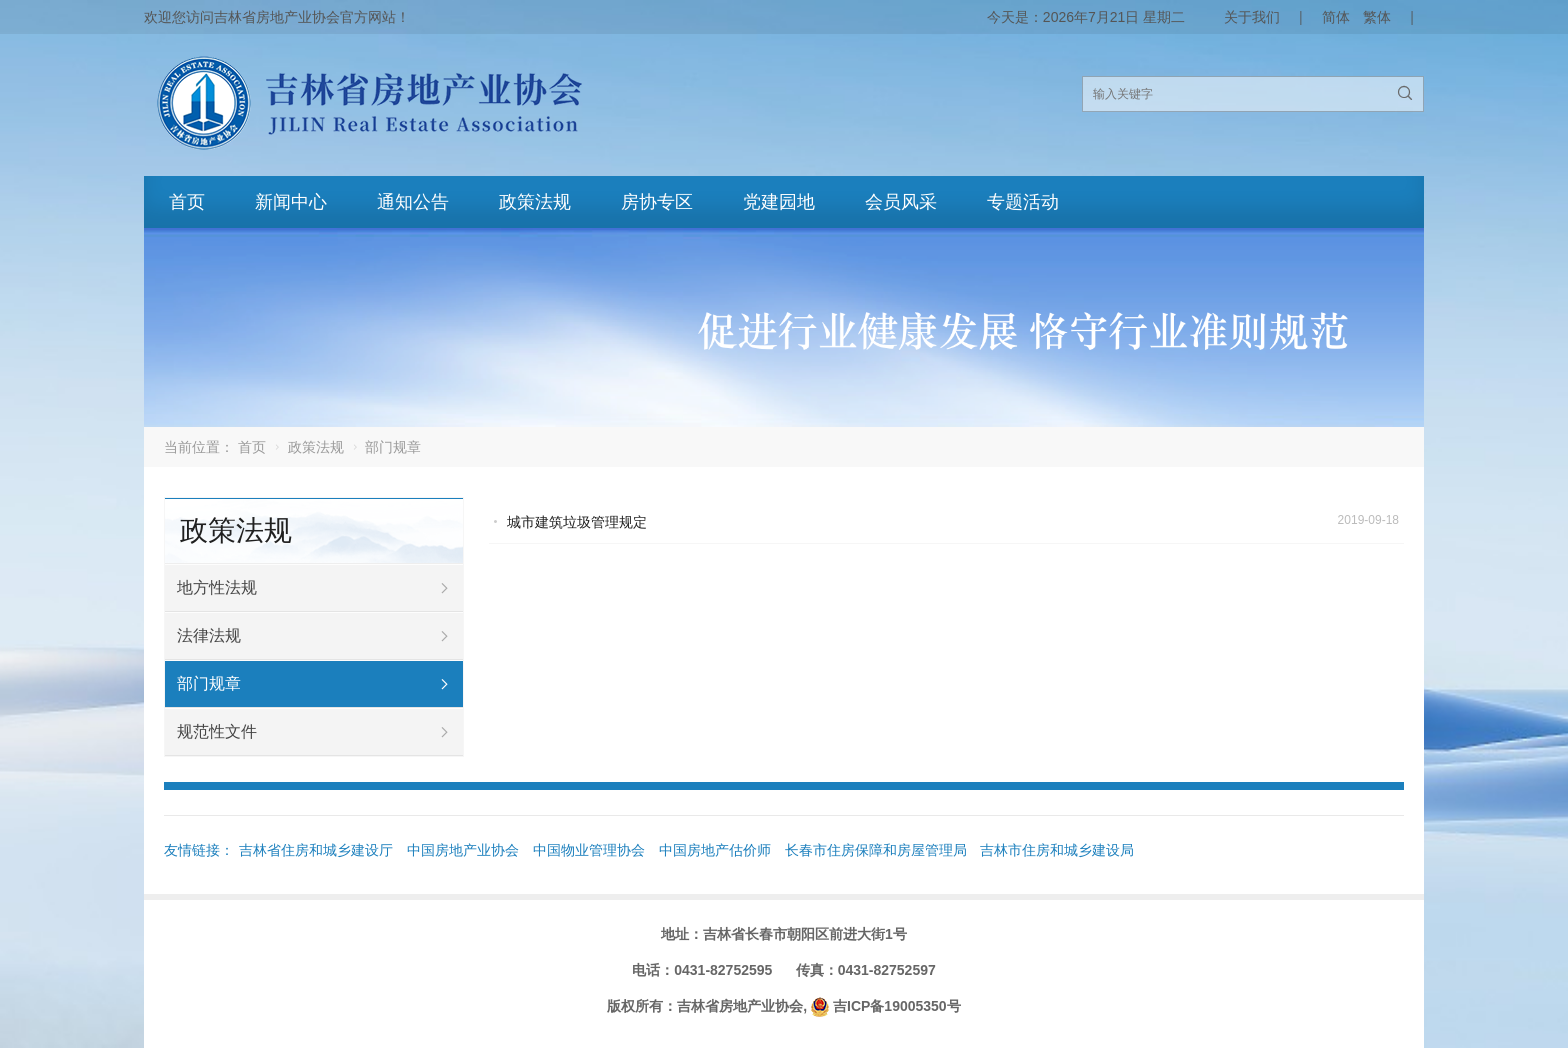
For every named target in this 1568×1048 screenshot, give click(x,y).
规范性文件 (217, 731)
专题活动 (1023, 202)
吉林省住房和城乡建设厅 (316, 850)
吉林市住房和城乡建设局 (1057, 850)
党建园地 (779, 202)
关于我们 (1252, 17)
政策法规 (535, 202)
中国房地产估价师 (715, 850)
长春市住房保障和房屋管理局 (876, 850)
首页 (187, 202)
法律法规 (209, 635)
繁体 (1377, 17)
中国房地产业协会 (463, 850)
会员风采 (901, 202)
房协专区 (657, 202)
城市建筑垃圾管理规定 (577, 522)
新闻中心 (291, 202)
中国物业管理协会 (589, 850)
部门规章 (209, 683)
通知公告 (413, 202)
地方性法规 (217, 587)
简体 (1336, 17)
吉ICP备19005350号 (897, 1006)
